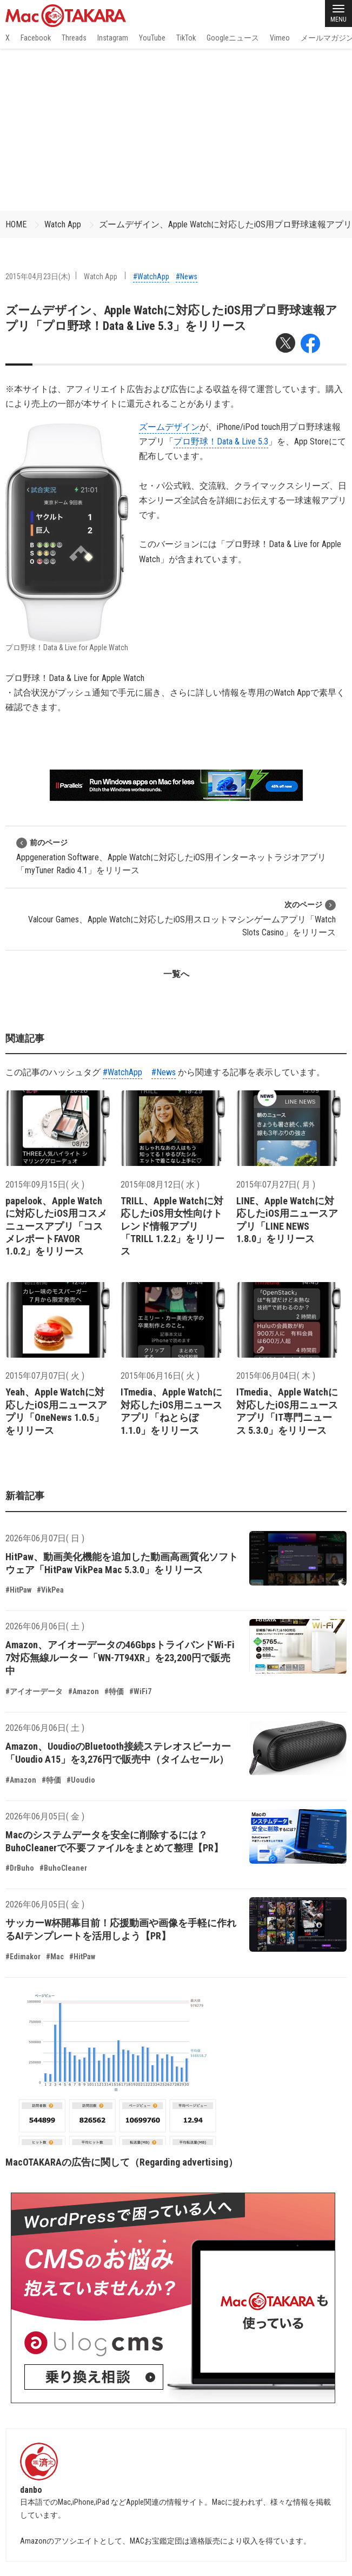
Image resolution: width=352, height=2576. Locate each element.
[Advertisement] (176, 129)
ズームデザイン (169, 427)
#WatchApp (151, 276)
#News (186, 276)
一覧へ (176, 974)
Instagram (112, 37)
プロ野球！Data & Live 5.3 (221, 441)
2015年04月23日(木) (37, 276)
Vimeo (280, 37)
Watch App (62, 224)
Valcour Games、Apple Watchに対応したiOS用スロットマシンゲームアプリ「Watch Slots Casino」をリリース (182, 918)
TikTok (186, 37)
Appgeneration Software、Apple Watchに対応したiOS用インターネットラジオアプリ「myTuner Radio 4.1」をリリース (171, 856)
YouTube (152, 37)
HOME (15, 224)
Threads (74, 37)
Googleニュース (233, 37)
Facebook (36, 37)
